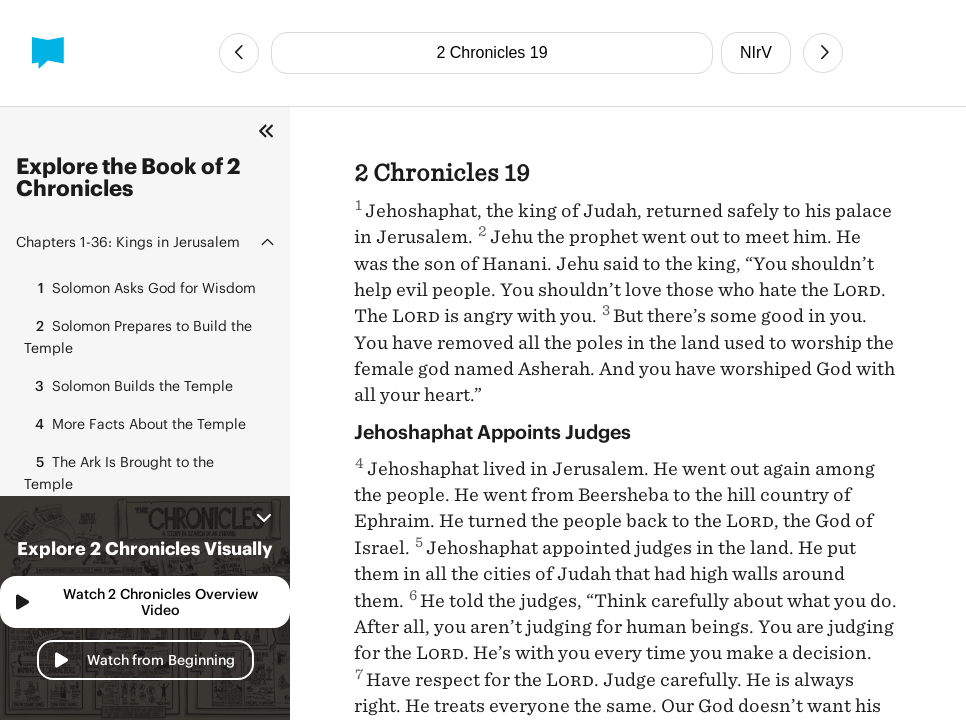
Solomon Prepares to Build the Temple (138, 335)
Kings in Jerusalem (128, 241)
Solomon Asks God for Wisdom (140, 288)
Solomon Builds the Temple (128, 386)
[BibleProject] (48, 53)
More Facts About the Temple (135, 424)
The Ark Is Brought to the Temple (119, 471)
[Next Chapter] (823, 53)
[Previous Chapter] (239, 53)
